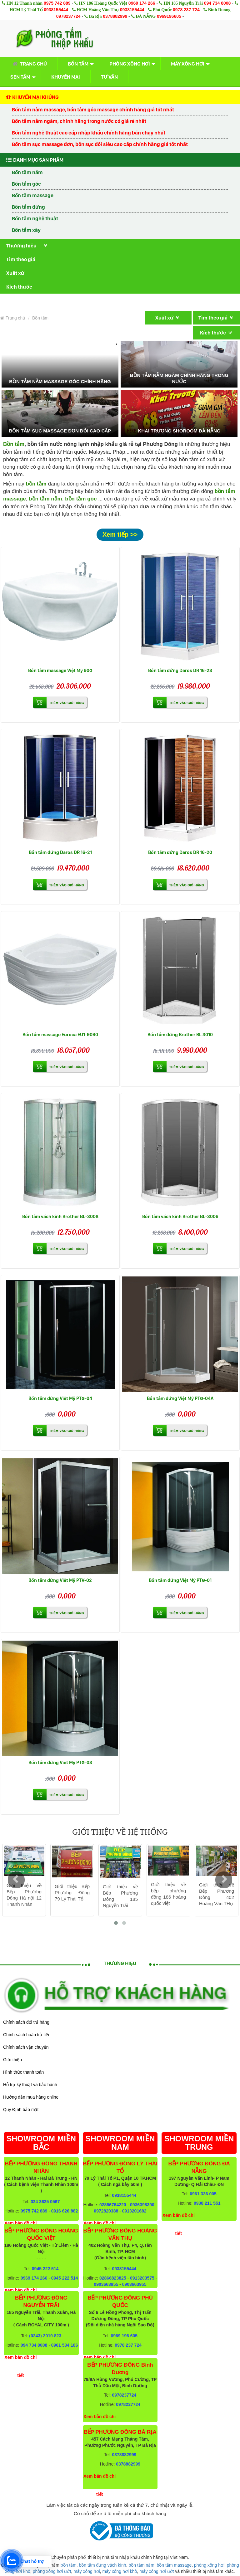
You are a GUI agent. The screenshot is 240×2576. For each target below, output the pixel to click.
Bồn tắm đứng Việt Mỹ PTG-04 (60, 1398)
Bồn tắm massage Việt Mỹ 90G (60, 670)
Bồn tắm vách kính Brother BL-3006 (180, 1216)
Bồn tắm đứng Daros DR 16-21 (60, 852)
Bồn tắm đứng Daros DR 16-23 (180, 670)
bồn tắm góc (81, 499)
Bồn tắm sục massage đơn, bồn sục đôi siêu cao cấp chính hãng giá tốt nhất (100, 144)
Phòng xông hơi (129, 64)
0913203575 (142, 2278)
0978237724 (68, 16)
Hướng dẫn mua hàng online (30, 2097)
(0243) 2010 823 (45, 2335)
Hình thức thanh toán (23, 2072)
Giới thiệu (12, 2059)
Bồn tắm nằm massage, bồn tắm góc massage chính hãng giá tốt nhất (93, 109)
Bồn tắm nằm (27, 172)
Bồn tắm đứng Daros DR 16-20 (180, 852)
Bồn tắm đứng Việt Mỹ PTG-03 (60, 1762)
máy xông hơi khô (119, 2571)
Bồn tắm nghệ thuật (35, 218)
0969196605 (169, 16)
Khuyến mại (65, 77)
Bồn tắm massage (32, 195)
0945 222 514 (45, 2268)
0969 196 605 (124, 2335)
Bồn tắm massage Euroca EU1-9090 (60, 1034)
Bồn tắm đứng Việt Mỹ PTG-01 (180, 1580)
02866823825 (112, 2278)
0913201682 (134, 2210)
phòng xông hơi (209, 2565)
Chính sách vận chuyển (26, 2047)
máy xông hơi (86, 2571)
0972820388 (106, 2210)
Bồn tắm (78, 64)
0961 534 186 (64, 2345)
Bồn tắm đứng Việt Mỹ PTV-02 (60, 1580)
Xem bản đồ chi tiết (20, 2366)
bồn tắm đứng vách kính (102, 2565)
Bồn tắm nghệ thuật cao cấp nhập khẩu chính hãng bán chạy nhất (88, 132)
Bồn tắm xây (26, 230)
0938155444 (56, 9)
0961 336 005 (203, 2193)
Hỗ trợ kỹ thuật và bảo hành (30, 2084)
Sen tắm (20, 77)
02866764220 (112, 2204)
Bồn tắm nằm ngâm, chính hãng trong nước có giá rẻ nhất (79, 121)
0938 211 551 (207, 2203)
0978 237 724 (186, 9)
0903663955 (106, 2284)
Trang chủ (28, 64)
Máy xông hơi (187, 64)
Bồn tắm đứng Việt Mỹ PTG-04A (180, 1398)
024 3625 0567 (45, 2201)
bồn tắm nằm (45, 499)
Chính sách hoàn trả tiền (27, 2034)
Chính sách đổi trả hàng (26, 2022)
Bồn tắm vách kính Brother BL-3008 (60, 1216)
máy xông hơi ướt (156, 2571)
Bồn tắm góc (26, 184)
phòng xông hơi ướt (52, 2571)
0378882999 (115, 16)
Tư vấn (109, 77)
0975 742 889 (57, 3)
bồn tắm (69, 2565)
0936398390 (142, 2204)
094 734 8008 (217, 3)
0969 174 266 (141, 3)
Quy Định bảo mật (20, 2109)
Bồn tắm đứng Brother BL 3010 (180, 1034)
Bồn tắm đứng (28, 207)
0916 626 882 (64, 2210)
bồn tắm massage (174, 2565)
